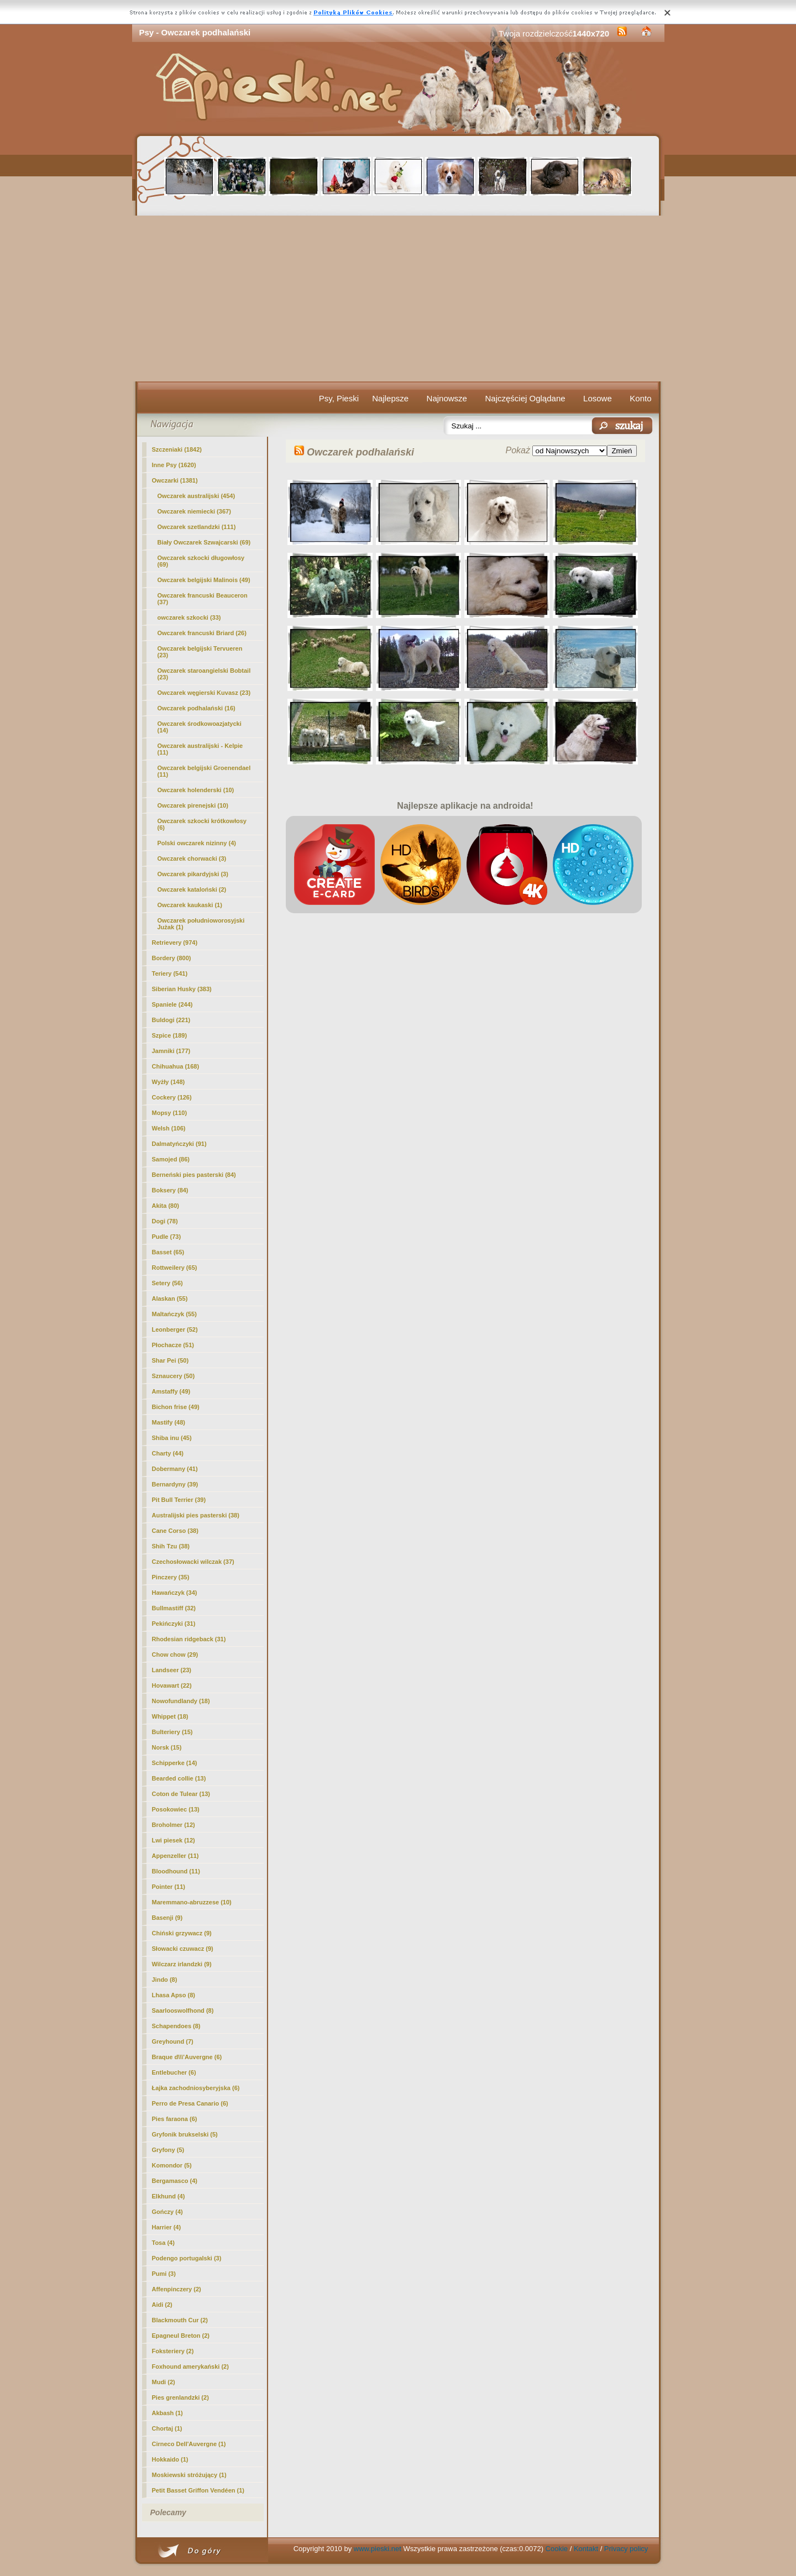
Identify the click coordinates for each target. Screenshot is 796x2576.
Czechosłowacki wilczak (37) (193, 1561)
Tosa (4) (163, 2242)
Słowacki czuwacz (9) (182, 1948)
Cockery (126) (172, 1097)
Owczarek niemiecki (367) (194, 511)
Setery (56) (167, 1283)
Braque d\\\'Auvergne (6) (187, 2057)
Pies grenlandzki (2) (180, 2397)
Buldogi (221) (171, 1020)
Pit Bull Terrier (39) (179, 1499)
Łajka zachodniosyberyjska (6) (196, 2088)
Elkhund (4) (168, 2196)
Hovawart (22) (172, 1685)
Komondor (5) (172, 2165)
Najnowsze (447, 398)
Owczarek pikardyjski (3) (193, 874)
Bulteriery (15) (172, 1732)
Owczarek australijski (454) (196, 496)
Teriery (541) (170, 973)
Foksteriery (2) (173, 2351)
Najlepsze (390, 398)
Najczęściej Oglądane (525, 398)
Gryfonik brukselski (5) (185, 2134)
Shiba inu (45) (172, 1437)
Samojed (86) (171, 1159)
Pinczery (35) (171, 1577)
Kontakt (586, 2548)
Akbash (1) (167, 2413)
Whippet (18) (170, 1716)
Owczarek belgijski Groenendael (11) (204, 771)
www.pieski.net (377, 2548)
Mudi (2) (163, 2382)
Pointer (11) (169, 1886)
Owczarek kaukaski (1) (190, 905)
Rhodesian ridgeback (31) (189, 1639)
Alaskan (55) (170, 1298)
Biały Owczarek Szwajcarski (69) (204, 542)
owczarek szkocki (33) (189, 617)
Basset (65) (168, 1252)
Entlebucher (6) (174, 2072)
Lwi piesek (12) (173, 1840)
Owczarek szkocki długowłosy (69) (201, 561)
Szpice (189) (169, 1035)
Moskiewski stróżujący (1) (189, 2475)
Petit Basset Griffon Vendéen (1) (198, 2490)
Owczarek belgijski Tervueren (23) (200, 651)
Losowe (597, 398)
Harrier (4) (166, 2227)
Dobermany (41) (175, 1468)
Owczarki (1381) (175, 480)
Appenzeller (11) (175, 1855)
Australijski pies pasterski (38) (195, 1515)
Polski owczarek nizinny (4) (197, 843)
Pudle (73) (166, 1236)
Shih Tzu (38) (171, 1546)
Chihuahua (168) (176, 1066)
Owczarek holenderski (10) (196, 790)
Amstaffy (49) (171, 1391)
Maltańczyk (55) (174, 1314)
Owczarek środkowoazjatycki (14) (200, 727)
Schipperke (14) (174, 1763)
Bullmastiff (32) (174, 1608)
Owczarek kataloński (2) (192, 889)
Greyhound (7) (172, 2041)
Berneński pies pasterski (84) (194, 1174)
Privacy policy (626, 2548)
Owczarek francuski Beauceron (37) (203, 598)
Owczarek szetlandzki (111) (197, 526)
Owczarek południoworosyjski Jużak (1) (201, 923)
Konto (640, 398)
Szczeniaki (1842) (177, 449)
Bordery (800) (171, 958)
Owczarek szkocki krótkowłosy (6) (202, 824)
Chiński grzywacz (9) (182, 1933)
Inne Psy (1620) (174, 465)
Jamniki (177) (171, 1051)
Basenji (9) (167, 1917)
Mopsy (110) (169, 1112)
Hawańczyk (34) (174, 1592)
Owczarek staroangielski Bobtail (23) (204, 673)
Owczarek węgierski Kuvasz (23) (204, 692)
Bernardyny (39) (175, 1484)
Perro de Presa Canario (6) (190, 2103)
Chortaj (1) (167, 2428)
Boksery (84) (170, 1190)
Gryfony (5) (168, 2149)
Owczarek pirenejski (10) (193, 805)
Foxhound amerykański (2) (190, 2366)
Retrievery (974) (175, 942)
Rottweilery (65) (174, 1267)
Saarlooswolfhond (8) (183, 2010)
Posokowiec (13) (176, 1809)
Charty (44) (168, 1453)
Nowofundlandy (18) (181, 1701)
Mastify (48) (169, 1422)
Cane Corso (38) (175, 1530)
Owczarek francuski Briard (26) (202, 633)
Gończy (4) (167, 2211)
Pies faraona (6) (174, 2119)
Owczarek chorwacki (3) (192, 858)
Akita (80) (166, 1205)
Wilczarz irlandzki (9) (182, 1964)
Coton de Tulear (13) (181, 1793)
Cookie (557, 2548)
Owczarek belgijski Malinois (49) (204, 580)
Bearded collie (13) (179, 1778)
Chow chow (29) (175, 1654)
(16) (196, 708)
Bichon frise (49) (176, 1407)
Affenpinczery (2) (176, 2289)
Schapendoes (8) (176, 2026)
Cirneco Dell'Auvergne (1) (189, 2444)
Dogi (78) (165, 1221)
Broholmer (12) (173, 1824)
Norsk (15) (167, 1747)
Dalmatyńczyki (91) (179, 1143)
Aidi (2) (162, 2304)
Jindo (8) (164, 1979)
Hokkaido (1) (170, 2459)
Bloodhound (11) (176, 1871)
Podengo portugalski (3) (187, 2258)
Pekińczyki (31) (174, 1623)
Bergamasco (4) (175, 2180)
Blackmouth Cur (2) (180, 2320)
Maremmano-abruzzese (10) (192, 1902)
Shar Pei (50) (170, 1360)
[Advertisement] (398, 298)
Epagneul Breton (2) (181, 2335)
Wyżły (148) (168, 1081)
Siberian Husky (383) (182, 989)
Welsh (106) (169, 1128)
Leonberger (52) (175, 1329)
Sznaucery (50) (173, 1376)
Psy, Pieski (339, 398)
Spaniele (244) (172, 1004)
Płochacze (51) (173, 1345)
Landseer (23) (172, 1670)
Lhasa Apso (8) (173, 1995)
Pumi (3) (164, 2273)
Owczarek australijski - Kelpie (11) (200, 749)
